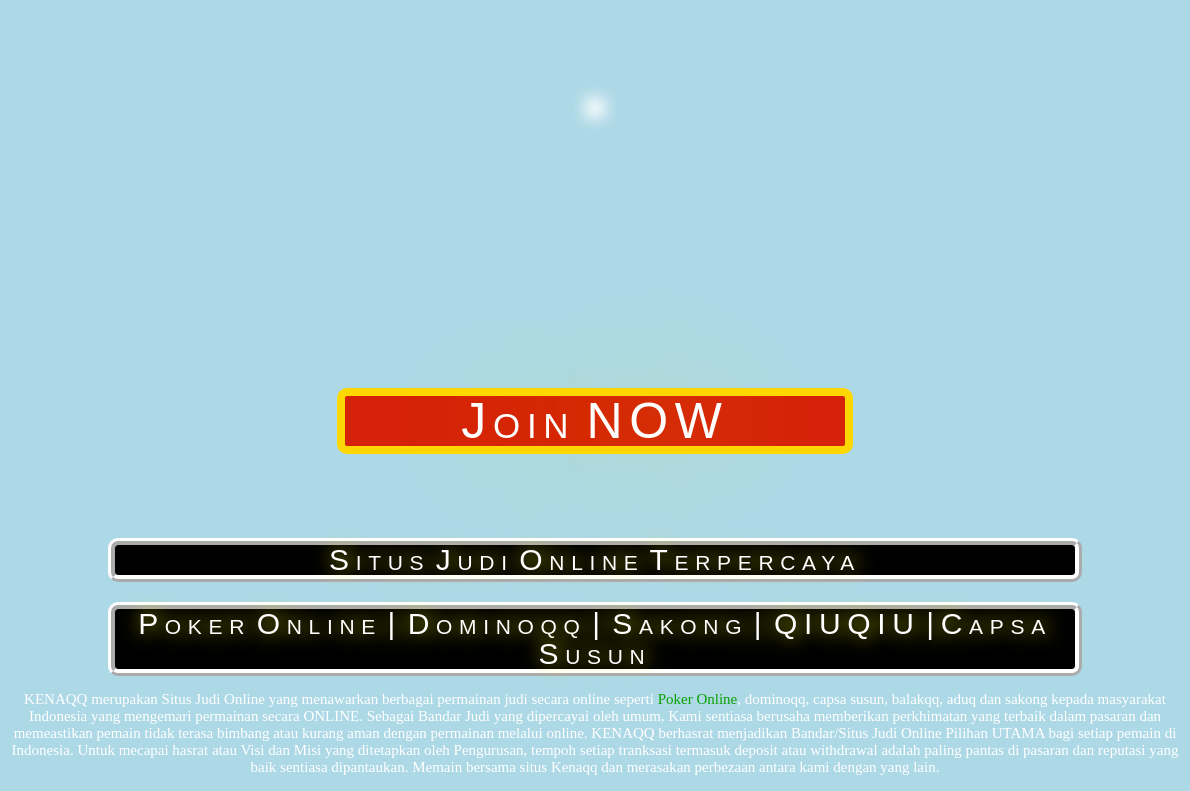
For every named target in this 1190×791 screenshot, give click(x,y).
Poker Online (698, 699)
